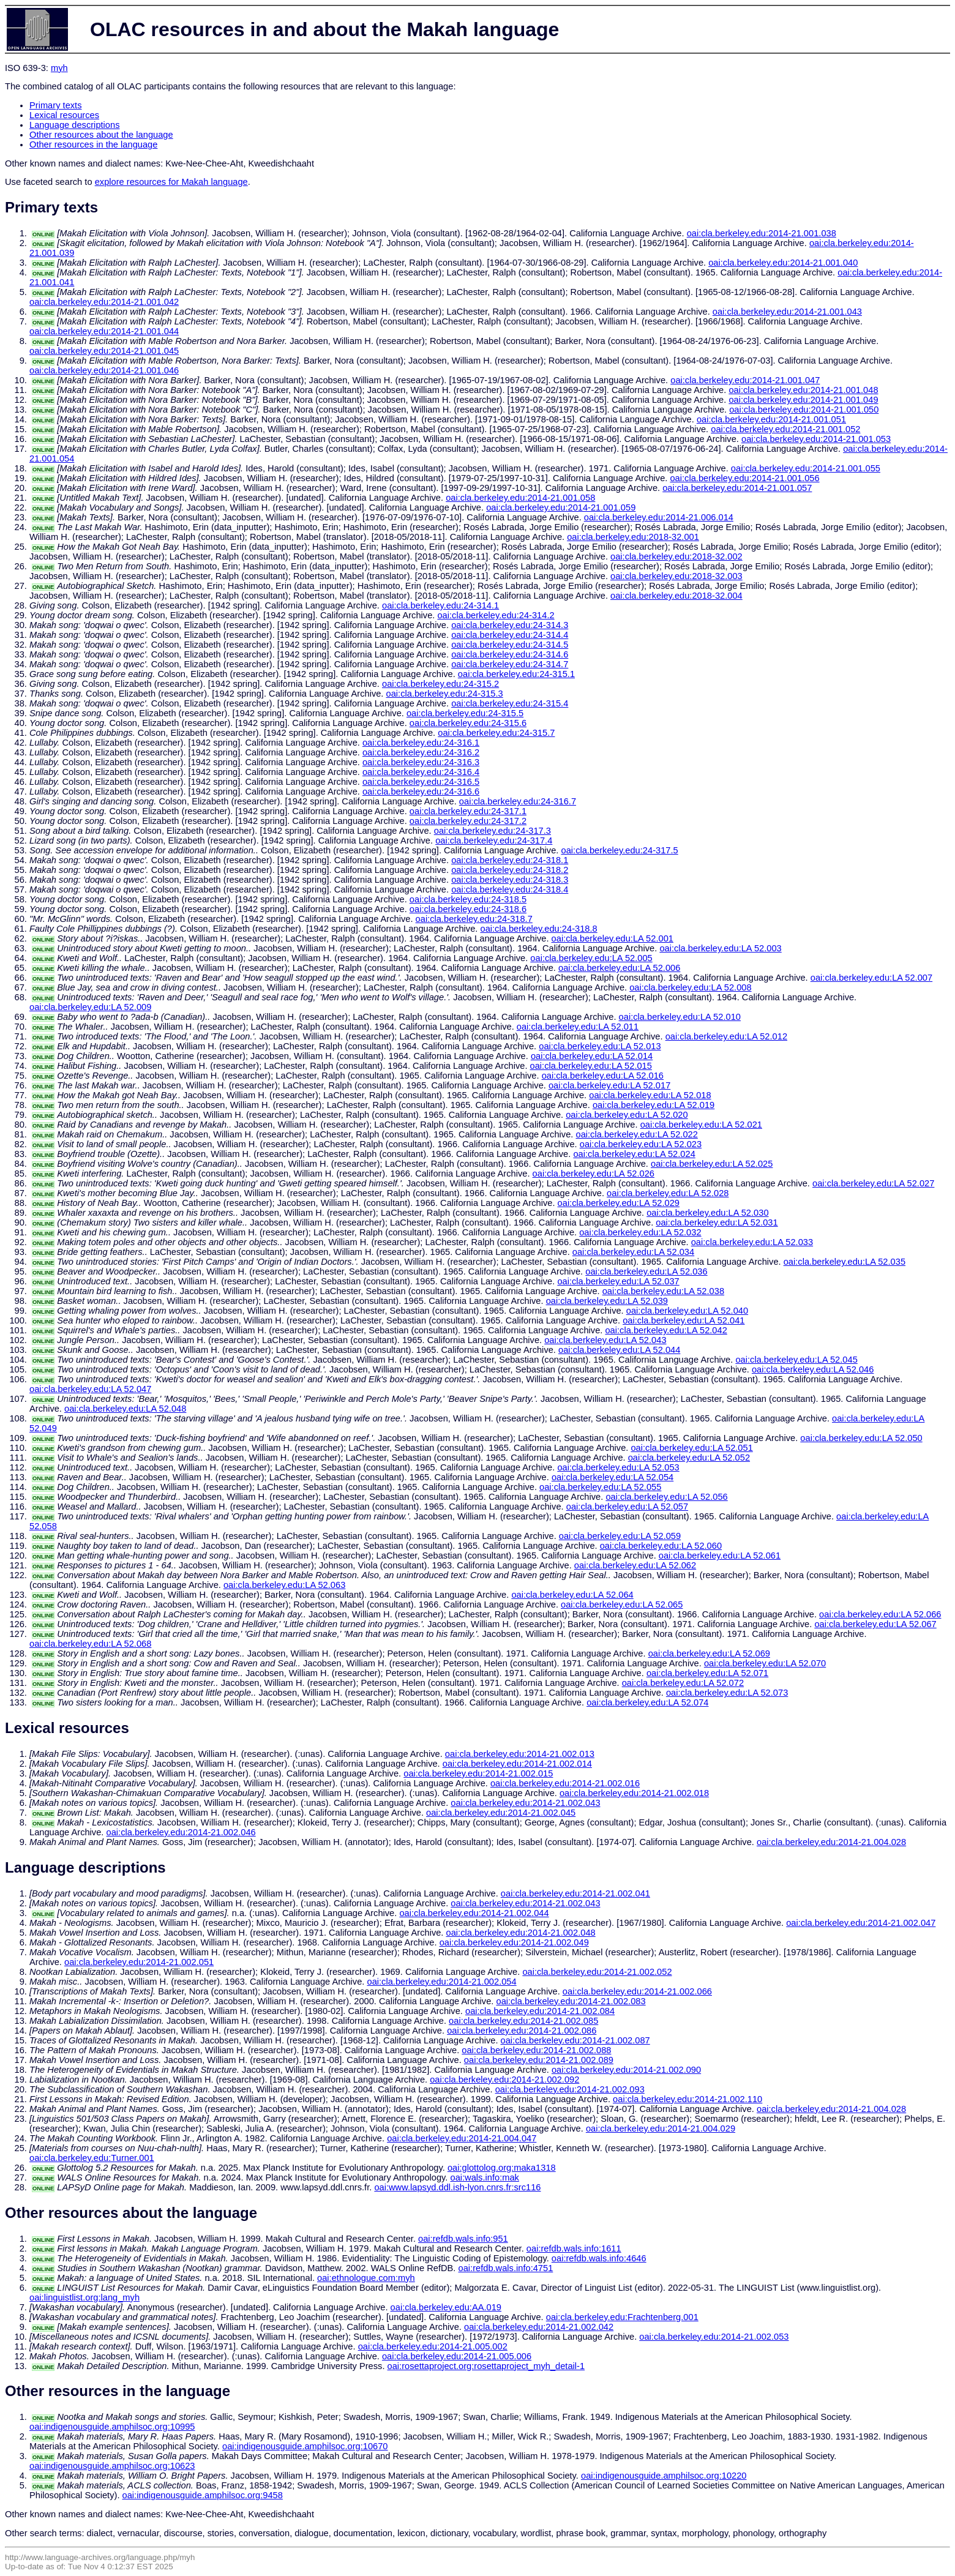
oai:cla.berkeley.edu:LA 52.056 (666, 1497)
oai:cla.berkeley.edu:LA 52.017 (609, 1085)
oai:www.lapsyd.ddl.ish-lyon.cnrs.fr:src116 (457, 2187)
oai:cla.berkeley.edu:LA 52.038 (663, 1291)
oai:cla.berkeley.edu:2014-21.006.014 (658, 517)
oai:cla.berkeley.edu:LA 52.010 (680, 1017)
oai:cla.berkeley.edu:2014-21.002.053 (713, 2337)
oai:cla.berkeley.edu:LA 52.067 (875, 1624)
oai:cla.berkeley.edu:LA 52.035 (844, 1262)
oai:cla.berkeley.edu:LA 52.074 (647, 1702)
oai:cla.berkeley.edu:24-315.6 (468, 723)
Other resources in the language (93, 144)
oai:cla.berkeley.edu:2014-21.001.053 (816, 439)
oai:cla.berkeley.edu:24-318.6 (468, 909)
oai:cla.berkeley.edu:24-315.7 (496, 733)
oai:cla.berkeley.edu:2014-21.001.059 (560, 507)
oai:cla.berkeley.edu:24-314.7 (509, 664)
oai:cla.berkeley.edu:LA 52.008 (690, 987)
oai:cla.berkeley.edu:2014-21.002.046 (181, 1832)
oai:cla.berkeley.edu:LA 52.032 (640, 1232)
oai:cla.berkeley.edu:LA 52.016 (603, 1075)
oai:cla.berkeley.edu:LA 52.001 (612, 938)
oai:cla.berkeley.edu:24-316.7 (517, 801)
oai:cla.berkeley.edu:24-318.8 (538, 929)
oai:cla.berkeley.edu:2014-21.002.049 (514, 1942)
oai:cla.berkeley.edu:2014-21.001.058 (520, 498)
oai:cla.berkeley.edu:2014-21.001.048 (803, 390)
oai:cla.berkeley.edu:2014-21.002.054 (441, 1981)
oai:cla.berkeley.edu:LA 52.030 (707, 1213)
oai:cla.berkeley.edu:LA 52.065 (622, 1604)
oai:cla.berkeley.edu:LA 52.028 (667, 1193)
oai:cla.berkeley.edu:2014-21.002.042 (538, 2327)
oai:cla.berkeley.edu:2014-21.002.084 (540, 2011)
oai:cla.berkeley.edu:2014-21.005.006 (456, 2356)
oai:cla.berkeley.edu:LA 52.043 (605, 1340)
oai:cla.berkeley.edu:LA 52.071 (707, 1673)
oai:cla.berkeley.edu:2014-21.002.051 (139, 1962)
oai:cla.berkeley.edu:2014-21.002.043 (525, 1803)
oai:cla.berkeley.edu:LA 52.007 (871, 978)
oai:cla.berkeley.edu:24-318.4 (509, 889)
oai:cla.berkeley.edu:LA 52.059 (620, 1536)
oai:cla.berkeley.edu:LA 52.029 (619, 1203)
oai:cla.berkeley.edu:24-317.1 (468, 811)
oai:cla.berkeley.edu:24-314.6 (509, 654)
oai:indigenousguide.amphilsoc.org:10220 (664, 2476)
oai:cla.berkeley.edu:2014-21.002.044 (474, 1913)
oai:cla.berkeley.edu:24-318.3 (509, 880)
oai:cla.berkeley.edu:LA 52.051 (691, 1448)
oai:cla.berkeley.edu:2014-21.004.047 (461, 2138)
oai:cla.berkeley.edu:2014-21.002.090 (626, 2070)
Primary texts (55, 105)
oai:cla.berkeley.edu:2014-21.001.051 (771, 419)
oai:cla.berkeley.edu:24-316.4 (420, 772)
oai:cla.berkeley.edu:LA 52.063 (284, 1585)
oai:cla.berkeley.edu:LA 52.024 (634, 1154)
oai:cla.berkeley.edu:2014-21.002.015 (478, 1773)
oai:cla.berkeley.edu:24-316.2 (420, 752)
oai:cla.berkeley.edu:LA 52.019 (653, 1105)
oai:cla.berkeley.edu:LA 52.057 (627, 1506)
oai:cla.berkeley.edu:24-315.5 (464, 713)
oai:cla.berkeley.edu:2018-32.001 (633, 537)
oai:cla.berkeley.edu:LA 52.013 (600, 1046)
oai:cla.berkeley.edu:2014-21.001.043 (787, 311)
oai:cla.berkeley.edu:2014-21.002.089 (538, 2060)
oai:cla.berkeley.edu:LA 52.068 (90, 1644)
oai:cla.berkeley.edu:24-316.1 (420, 742)
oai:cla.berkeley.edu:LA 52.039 (607, 1301)
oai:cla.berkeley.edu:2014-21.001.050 (803, 409)
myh (59, 68)
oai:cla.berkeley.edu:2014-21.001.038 (761, 233)
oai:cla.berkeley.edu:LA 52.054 (612, 1477)
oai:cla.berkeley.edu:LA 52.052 (689, 1457)
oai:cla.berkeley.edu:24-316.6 (420, 791)
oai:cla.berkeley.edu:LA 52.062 (635, 1565)
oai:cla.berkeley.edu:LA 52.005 (591, 958)
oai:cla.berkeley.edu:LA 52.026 (593, 1173)
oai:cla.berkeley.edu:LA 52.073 (727, 1693)
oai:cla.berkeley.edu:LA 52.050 (861, 1438)
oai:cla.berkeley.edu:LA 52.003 (720, 948)
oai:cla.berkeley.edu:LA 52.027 (873, 1183)
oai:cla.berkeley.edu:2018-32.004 (676, 596)
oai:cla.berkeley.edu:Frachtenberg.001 (622, 2317)
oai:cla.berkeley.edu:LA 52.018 (650, 1095)
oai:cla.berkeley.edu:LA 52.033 (752, 1242)
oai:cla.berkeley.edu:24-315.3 (444, 693)
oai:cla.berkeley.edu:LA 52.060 (661, 1546)
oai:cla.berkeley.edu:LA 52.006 (619, 968)
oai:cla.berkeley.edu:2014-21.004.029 (660, 2128)
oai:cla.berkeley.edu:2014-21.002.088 (536, 2050)
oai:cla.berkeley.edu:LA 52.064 (572, 1595)
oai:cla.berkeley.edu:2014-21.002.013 (519, 1754)
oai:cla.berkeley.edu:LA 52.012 (726, 1036)
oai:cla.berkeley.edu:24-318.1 (509, 860)
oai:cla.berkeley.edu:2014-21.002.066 (637, 1991)
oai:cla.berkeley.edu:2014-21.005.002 (432, 2346)
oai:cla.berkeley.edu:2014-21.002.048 (521, 1933)
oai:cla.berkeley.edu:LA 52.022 (636, 1134)
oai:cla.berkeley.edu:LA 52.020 (626, 1115)
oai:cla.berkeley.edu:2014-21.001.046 (104, 370)
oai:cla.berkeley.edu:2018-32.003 (676, 576)
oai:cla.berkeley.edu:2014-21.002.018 (634, 1793)
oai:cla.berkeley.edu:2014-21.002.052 (597, 1972)
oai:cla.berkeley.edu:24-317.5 (619, 850)
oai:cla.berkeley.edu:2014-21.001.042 (104, 302)
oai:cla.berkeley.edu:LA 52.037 (618, 1281)
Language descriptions (74, 125)
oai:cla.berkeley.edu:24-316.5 (420, 782)
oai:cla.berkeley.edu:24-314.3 (509, 625)
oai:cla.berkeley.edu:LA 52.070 (765, 1663)
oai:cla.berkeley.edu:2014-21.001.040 (783, 263)
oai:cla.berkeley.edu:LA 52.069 (709, 1653)
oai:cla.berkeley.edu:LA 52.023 (641, 1144)
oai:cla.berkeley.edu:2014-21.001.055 (805, 468)
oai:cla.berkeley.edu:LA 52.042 (666, 1330)
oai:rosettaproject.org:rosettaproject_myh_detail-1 (486, 2366)
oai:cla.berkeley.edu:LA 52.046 (813, 1369)
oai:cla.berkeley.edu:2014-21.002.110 (687, 2099)
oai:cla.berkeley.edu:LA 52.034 (633, 1252)
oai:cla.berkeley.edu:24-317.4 (493, 840)
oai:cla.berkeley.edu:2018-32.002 (676, 556)
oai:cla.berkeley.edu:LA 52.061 (720, 1555)
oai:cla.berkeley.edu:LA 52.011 (578, 1027)
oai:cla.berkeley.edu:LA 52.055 (600, 1487)
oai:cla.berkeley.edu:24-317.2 (468, 821)
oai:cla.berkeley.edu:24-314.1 (440, 605)
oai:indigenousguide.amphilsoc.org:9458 (202, 2495)
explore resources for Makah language (171, 182)
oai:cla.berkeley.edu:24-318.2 (509, 870)
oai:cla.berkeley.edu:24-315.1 (516, 674)
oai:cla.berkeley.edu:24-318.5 (468, 899)
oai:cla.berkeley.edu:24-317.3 (492, 831)
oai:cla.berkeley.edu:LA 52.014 (592, 1056)
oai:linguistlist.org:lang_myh (84, 2297)
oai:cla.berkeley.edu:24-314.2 (495, 615)
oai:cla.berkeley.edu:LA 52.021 (701, 1124)
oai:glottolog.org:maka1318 (502, 2168)
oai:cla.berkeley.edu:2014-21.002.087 (575, 2040)
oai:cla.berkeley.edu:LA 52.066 (880, 1614)
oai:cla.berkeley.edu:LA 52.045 (796, 1360)
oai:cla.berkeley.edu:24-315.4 (509, 703)
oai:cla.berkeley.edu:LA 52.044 (619, 1350)
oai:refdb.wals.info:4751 (506, 2268)
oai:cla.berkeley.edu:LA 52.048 (125, 1408)
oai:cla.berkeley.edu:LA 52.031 (716, 1222)
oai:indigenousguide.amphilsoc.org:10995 (112, 2427)
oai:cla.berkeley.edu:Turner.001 (91, 2158)
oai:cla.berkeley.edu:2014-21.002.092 (504, 2079)
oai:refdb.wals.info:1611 (573, 2248)
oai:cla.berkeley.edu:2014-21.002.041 (575, 1893)
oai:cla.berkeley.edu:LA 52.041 (683, 1320)
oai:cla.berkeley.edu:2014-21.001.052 (785, 429)
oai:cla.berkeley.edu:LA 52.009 (90, 1007)
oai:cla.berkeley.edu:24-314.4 (509, 635)
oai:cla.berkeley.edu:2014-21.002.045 (500, 1813)
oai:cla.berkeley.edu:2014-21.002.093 (570, 2089)
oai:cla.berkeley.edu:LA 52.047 (90, 1389)
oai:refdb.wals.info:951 (463, 2239)
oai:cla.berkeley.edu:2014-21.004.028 (831, 1842)
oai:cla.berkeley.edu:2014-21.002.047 (860, 1923)
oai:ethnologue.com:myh (366, 2278)
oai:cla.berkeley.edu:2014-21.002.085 (523, 2021)
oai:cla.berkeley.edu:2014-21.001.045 (104, 351)
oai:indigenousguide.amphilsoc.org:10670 (305, 2446)
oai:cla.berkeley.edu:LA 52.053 (618, 1467)
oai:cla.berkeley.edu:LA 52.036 (646, 1271)
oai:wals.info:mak (484, 2177)
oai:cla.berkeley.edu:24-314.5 (509, 645)
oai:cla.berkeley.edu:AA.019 (446, 2307)
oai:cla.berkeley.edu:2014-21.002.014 (517, 1764)
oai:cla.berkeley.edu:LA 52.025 (712, 1164)
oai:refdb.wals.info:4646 (599, 2258)
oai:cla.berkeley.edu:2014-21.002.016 (565, 1783)
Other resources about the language (101, 135)
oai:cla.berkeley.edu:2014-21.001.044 (104, 331)
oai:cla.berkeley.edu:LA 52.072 (683, 1683)
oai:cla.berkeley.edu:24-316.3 (420, 762)
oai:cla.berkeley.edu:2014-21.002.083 (570, 2001)
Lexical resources (64, 115)
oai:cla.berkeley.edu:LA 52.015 (591, 1066)
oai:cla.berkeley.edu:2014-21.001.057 (737, 488)
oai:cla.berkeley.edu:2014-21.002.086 (521, 2030)
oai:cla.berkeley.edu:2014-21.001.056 (744, 478)
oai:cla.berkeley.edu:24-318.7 (474, 919)
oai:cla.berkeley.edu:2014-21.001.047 (745, 380)
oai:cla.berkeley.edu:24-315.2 (440, 684)
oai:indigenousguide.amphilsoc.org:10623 (112, 2466)
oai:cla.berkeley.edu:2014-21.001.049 (803, 400)
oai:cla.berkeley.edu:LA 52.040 (687, 1311)
